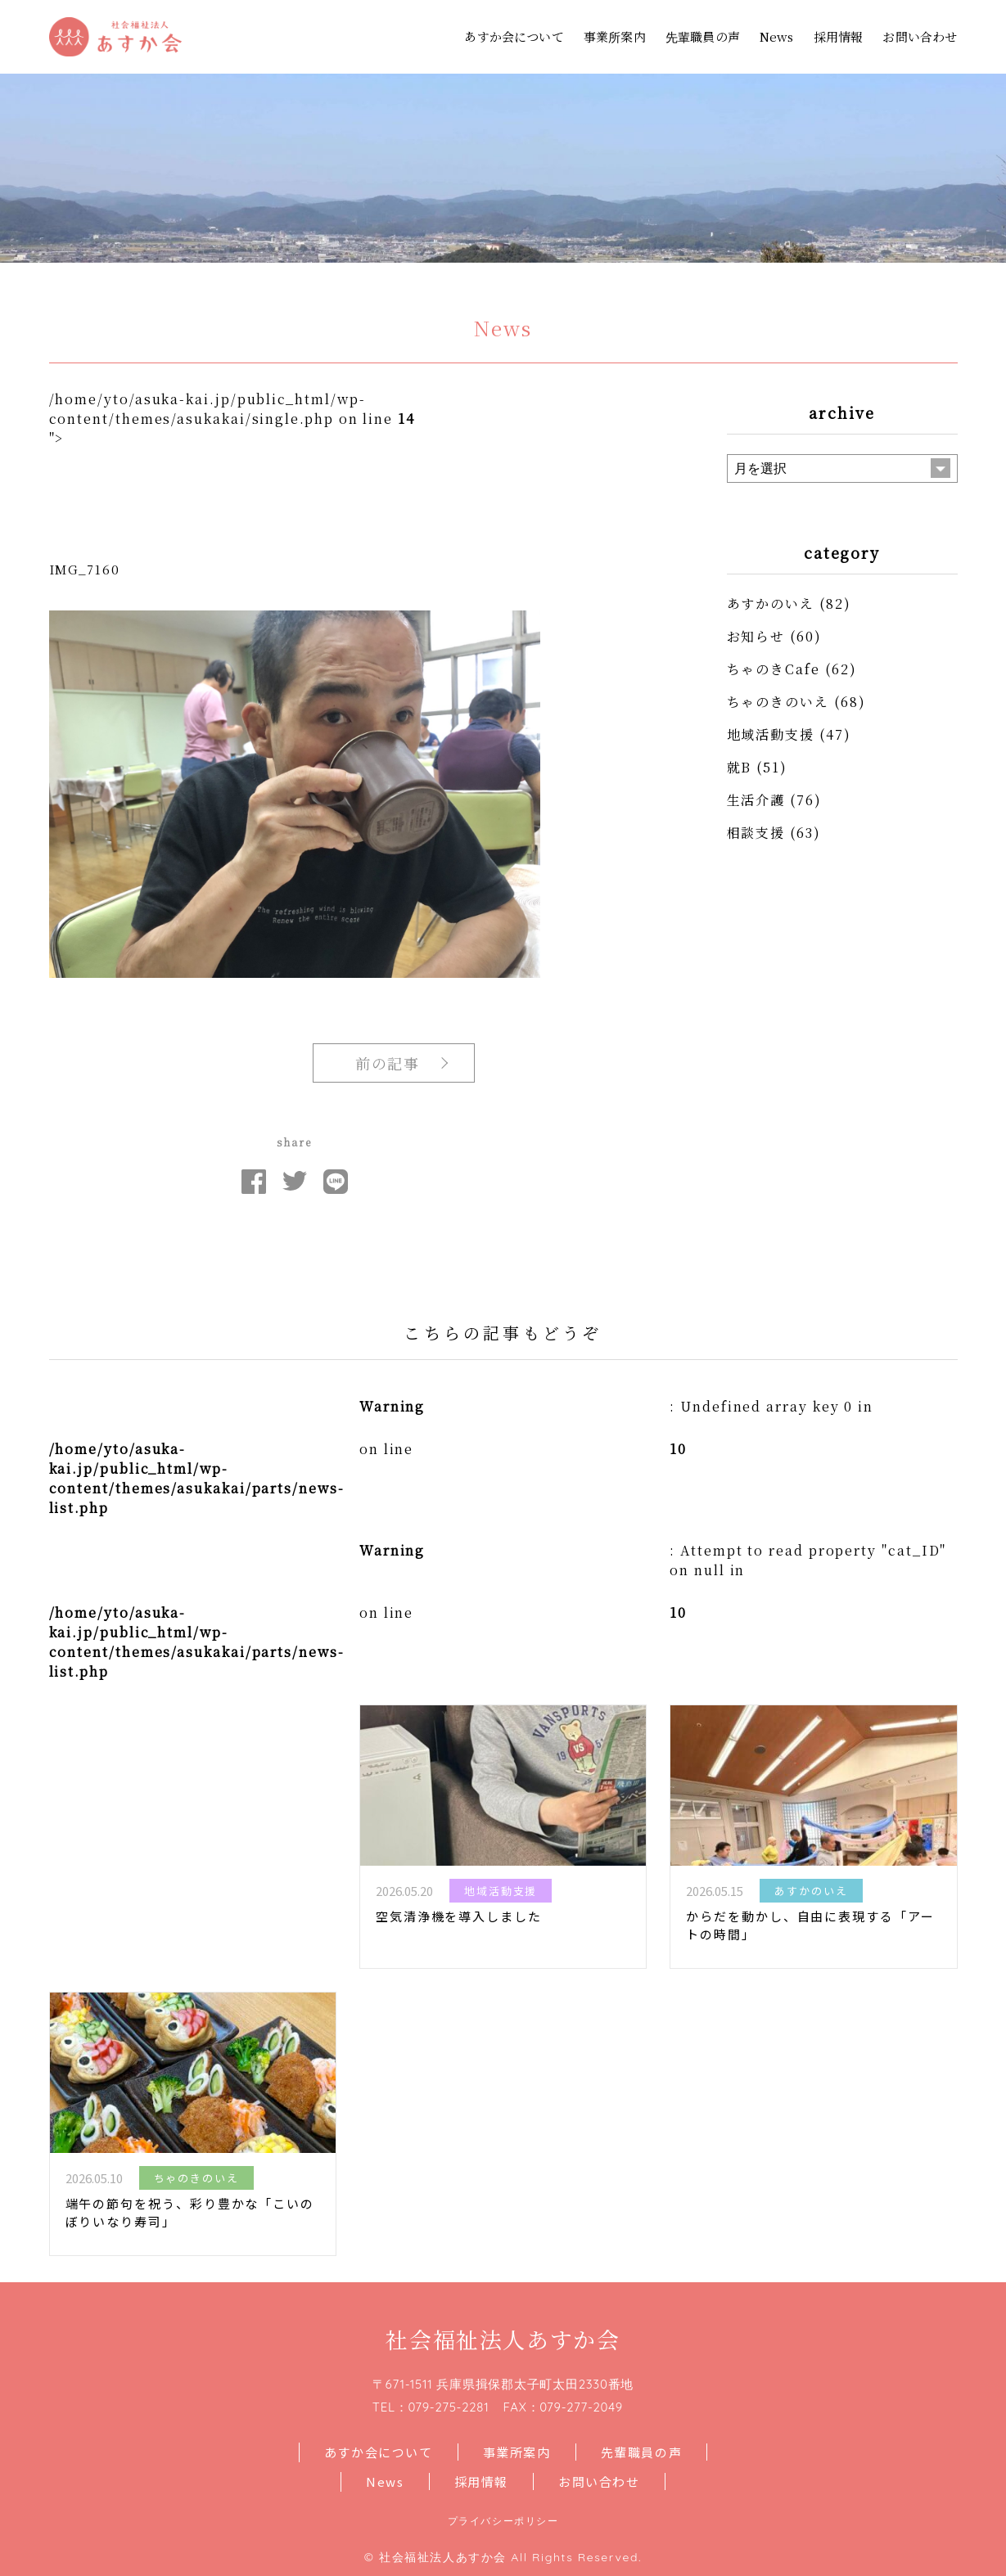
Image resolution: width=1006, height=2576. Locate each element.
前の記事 (388, 1063)
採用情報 (839, 36)
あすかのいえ (771, 603)
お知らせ (756, 636)
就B (739, 767)
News (777, 36)
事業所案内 (615, 36)
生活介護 (756, 799)
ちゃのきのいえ (778, 701)
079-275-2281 (448, 2407)
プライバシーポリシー (503, 2521)
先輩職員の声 (702, 36)
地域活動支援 (771, 734)
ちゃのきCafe (773, 669)
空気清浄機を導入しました (459, 1916)
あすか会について (514, 36)
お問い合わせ (919, 36)
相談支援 (756, 832)
